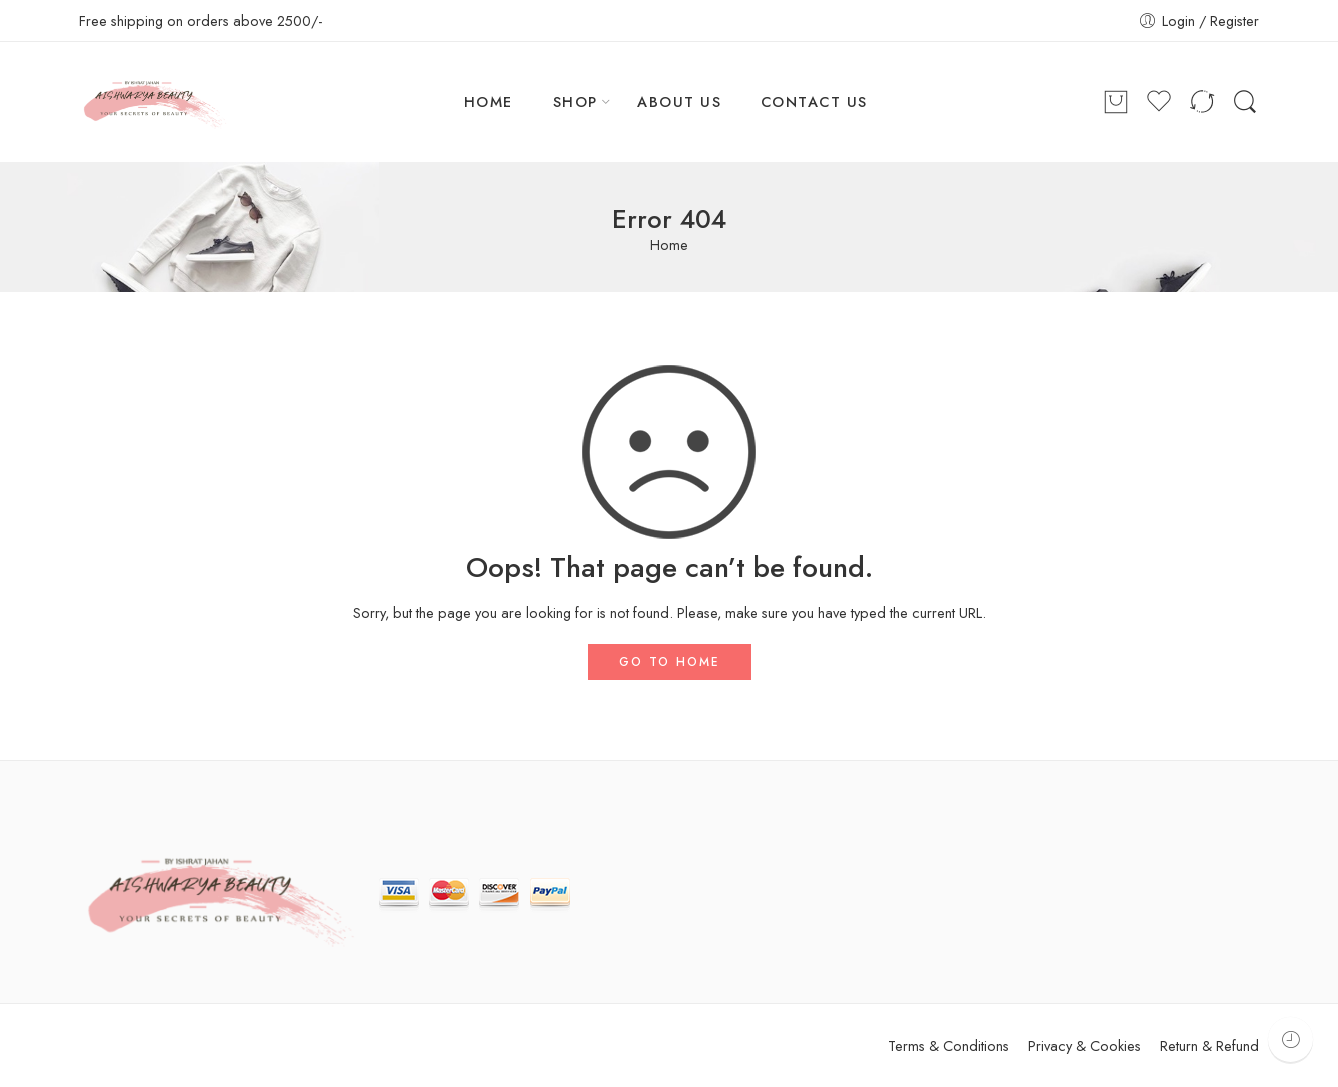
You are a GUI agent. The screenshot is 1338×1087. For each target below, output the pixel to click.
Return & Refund (1209, 1045)
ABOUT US (679, 101)
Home (669, 245)
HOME (488, 101)
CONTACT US (814, 101)
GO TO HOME (669, 662)
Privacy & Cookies (1084, 1045)
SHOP (575, 101)
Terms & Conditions (948, 1045)
